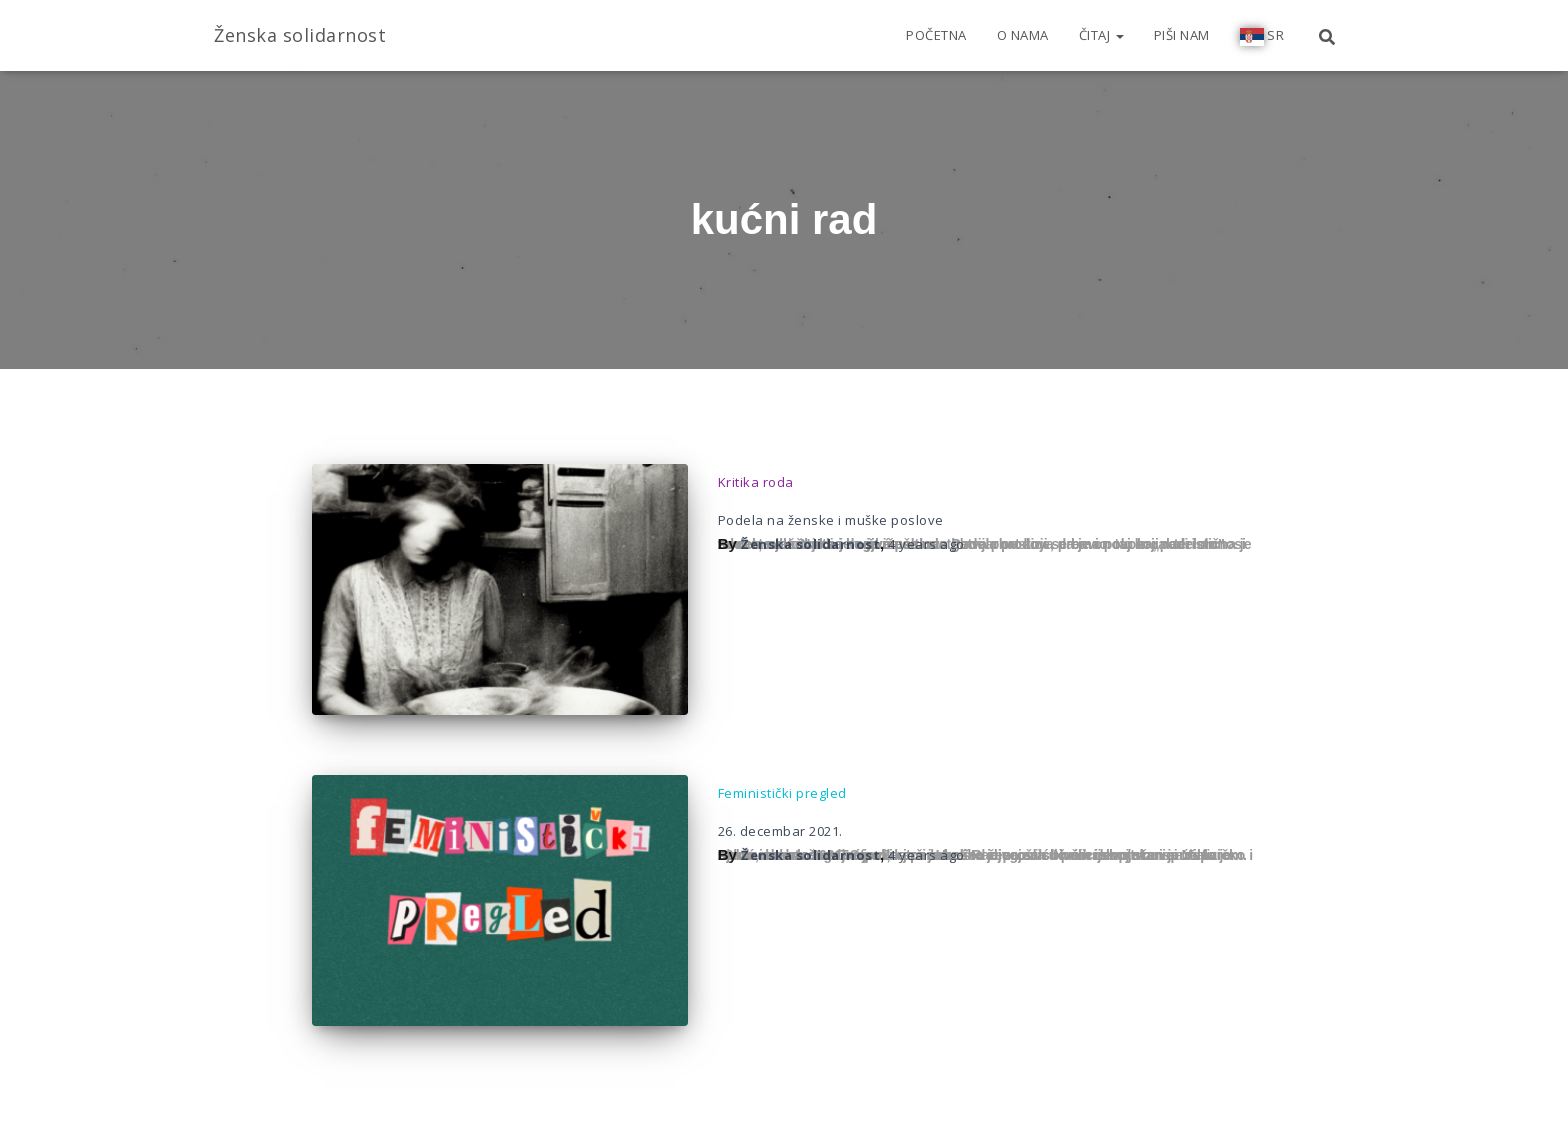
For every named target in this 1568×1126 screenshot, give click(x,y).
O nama (1023, 35)
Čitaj (1101, 35)
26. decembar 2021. (780, 831)
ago (926, 544)
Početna (936, 35)
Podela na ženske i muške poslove (831, 520)
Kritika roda (756, 482)
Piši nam (1182, 35)
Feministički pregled (782, 793)
